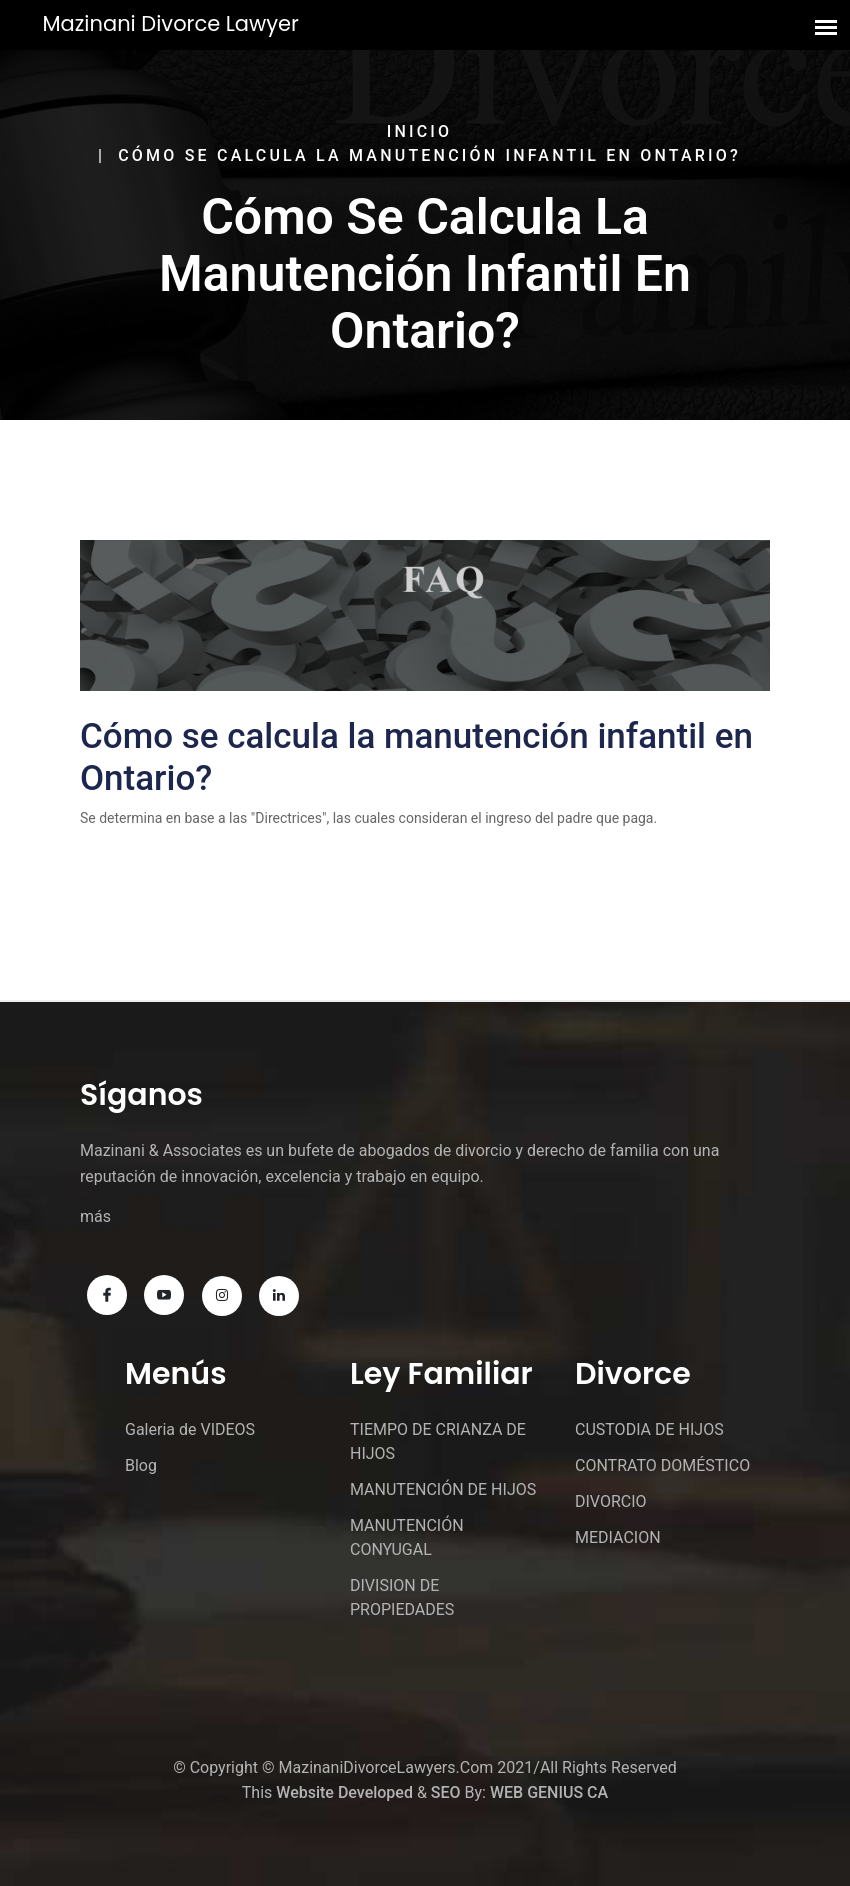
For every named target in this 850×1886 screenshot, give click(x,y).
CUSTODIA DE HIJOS (649, 1429)
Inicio (420, 131)
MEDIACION (618, 1537)
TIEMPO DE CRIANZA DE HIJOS (438, 1441)
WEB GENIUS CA (549, 1792)
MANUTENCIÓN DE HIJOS (443, 1489)
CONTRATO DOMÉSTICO (662, 1465)
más (95, 1216)
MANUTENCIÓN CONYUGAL (407, 1537)
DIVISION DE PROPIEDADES (402, 1597)
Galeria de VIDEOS (190, 1429)
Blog (141, 1465)
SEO (446, 1792)
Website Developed (344, 1792)
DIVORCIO (611, 1501)
